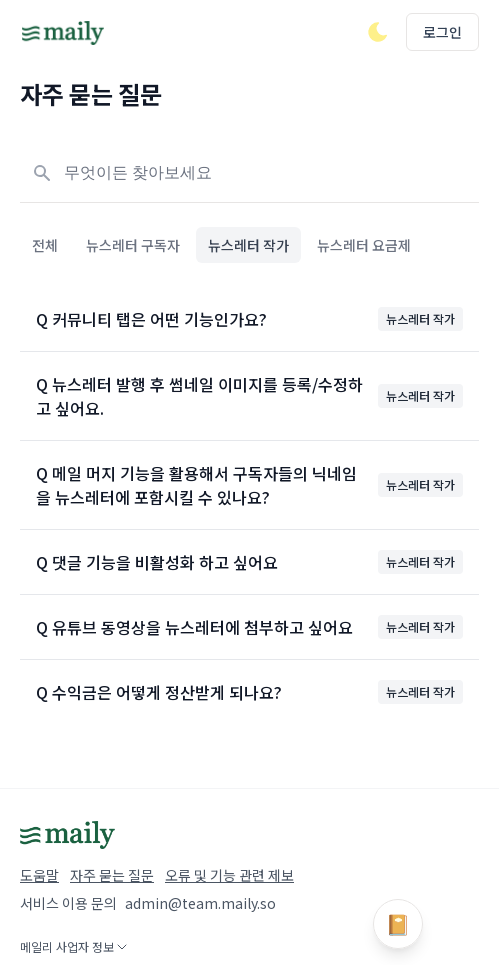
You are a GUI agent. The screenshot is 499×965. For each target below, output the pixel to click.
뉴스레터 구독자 (133, 245)
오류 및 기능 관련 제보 (229, 875)
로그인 (442, 32)
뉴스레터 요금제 (364, 245)
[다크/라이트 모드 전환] (378, 32)
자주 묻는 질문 (112, 875)
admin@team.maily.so (200, 903)
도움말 (39, 875)
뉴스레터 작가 (248, 245)
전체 (45, 245)
